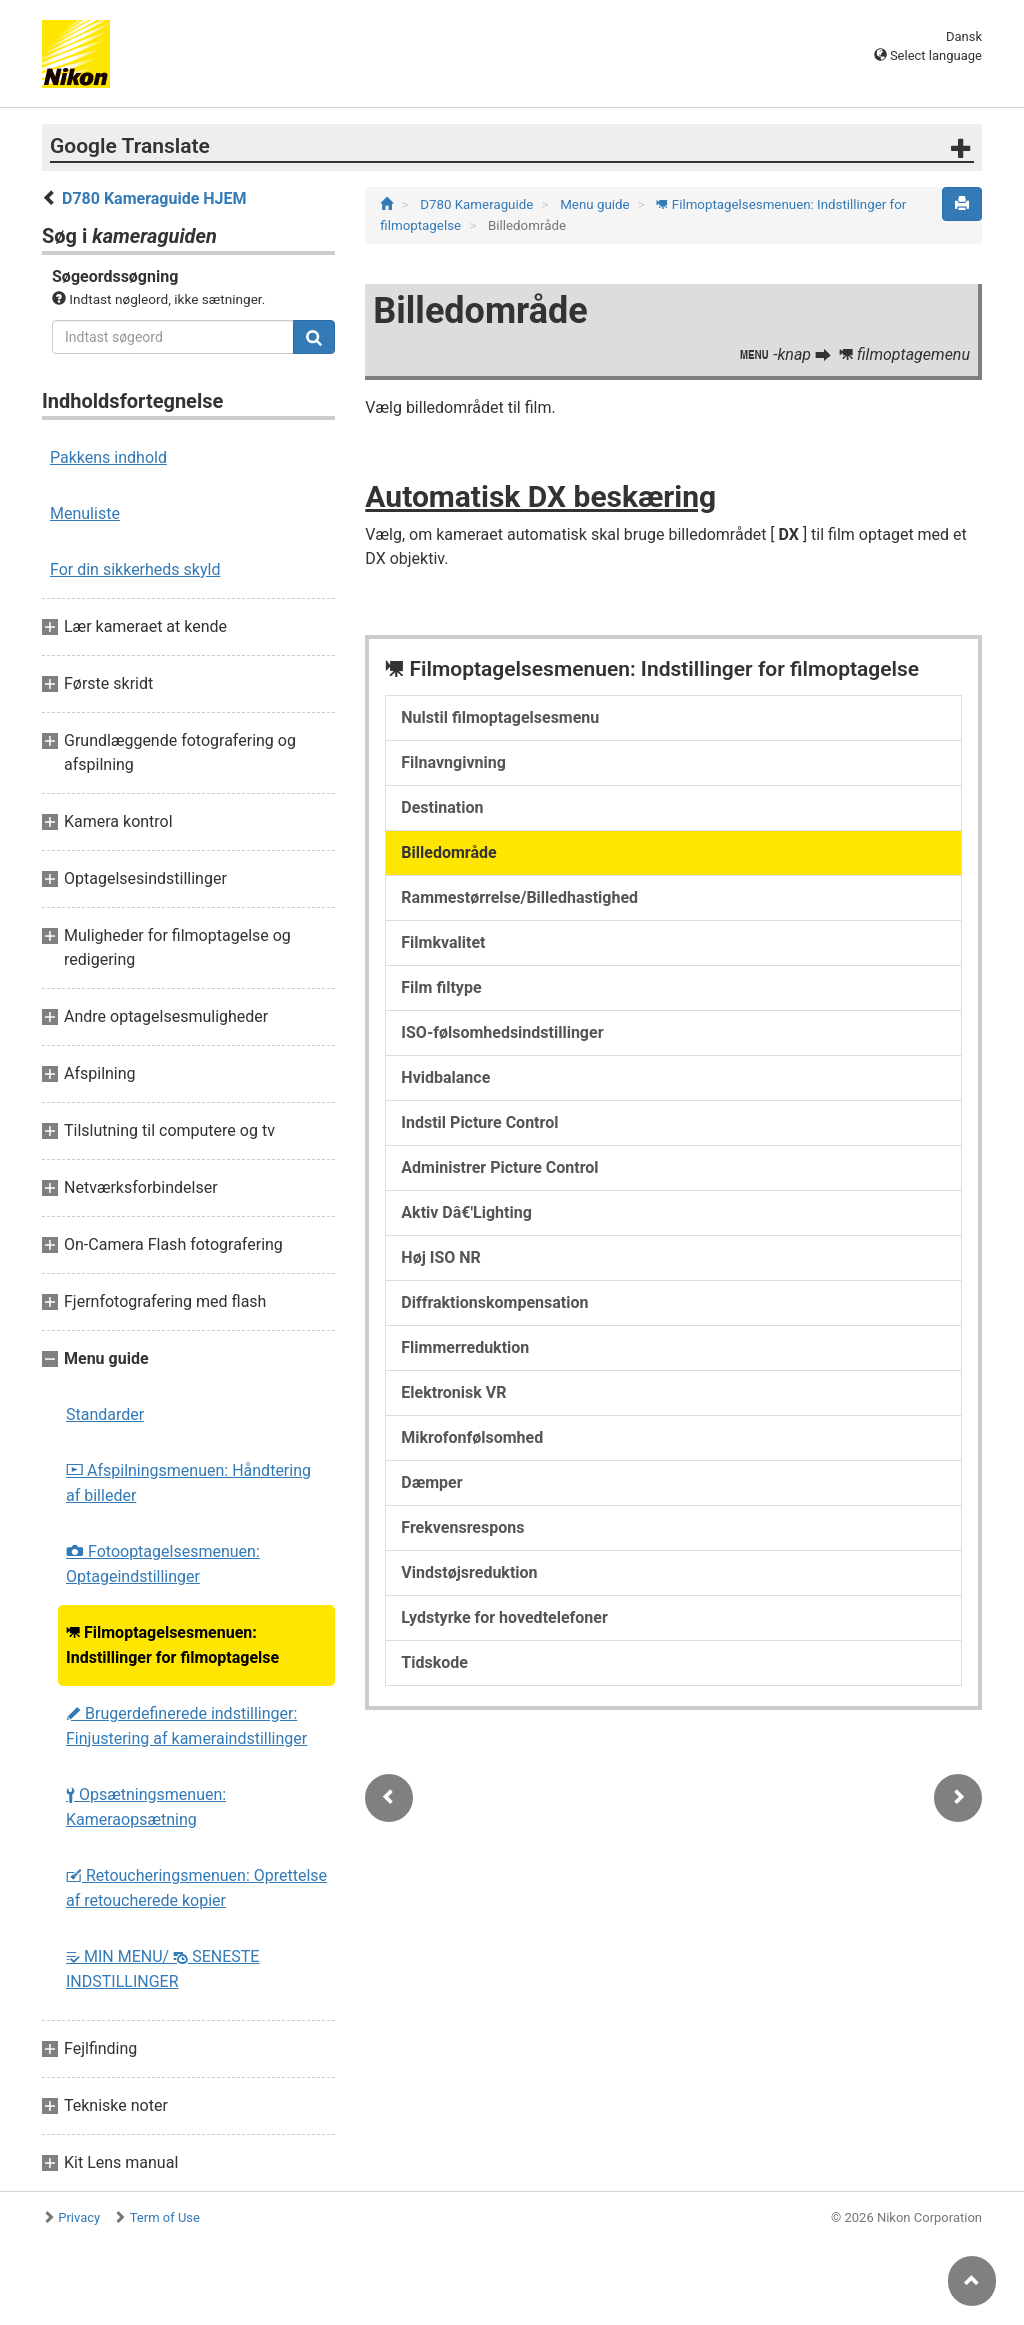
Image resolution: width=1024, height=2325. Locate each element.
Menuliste (85, 513)
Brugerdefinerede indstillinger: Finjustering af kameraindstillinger (186, 1726)
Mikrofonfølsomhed (472, 1437)
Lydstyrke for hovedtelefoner (504, 1617)
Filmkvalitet (443, 942)
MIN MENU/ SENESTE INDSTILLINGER (162, 1969)
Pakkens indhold (108, 457)
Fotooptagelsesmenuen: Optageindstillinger (163, 1564)
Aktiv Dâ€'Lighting (466, 1212)
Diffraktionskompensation (494, 1302)
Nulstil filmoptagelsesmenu (500, 717)
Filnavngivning (453, 762)
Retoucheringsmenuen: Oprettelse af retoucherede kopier (196, 1888)
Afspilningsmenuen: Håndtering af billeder (188, 1483)
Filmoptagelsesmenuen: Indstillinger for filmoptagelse (172, 1645)
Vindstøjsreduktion (469, 1572)
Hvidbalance (445, 1077)
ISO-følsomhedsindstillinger (502, 1032)
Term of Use (165, 2217)
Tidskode (434, 1662)
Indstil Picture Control (479, 1122)
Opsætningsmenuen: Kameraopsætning (146, 1807)
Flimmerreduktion (465, 1347)
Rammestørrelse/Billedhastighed (519, 897)
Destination (442, 807)
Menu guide (596, 204)
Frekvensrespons (462, 1527)
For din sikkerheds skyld (135, 569)
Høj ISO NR (441, 1257)
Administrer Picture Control (499, 1167)
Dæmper (431, 1482)
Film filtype (441, 987)
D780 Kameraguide (478, 204)
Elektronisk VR (453, 1392)
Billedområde (448, 852)
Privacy (79, 2217)
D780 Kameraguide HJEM (154, 198)
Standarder (105, 1414)
